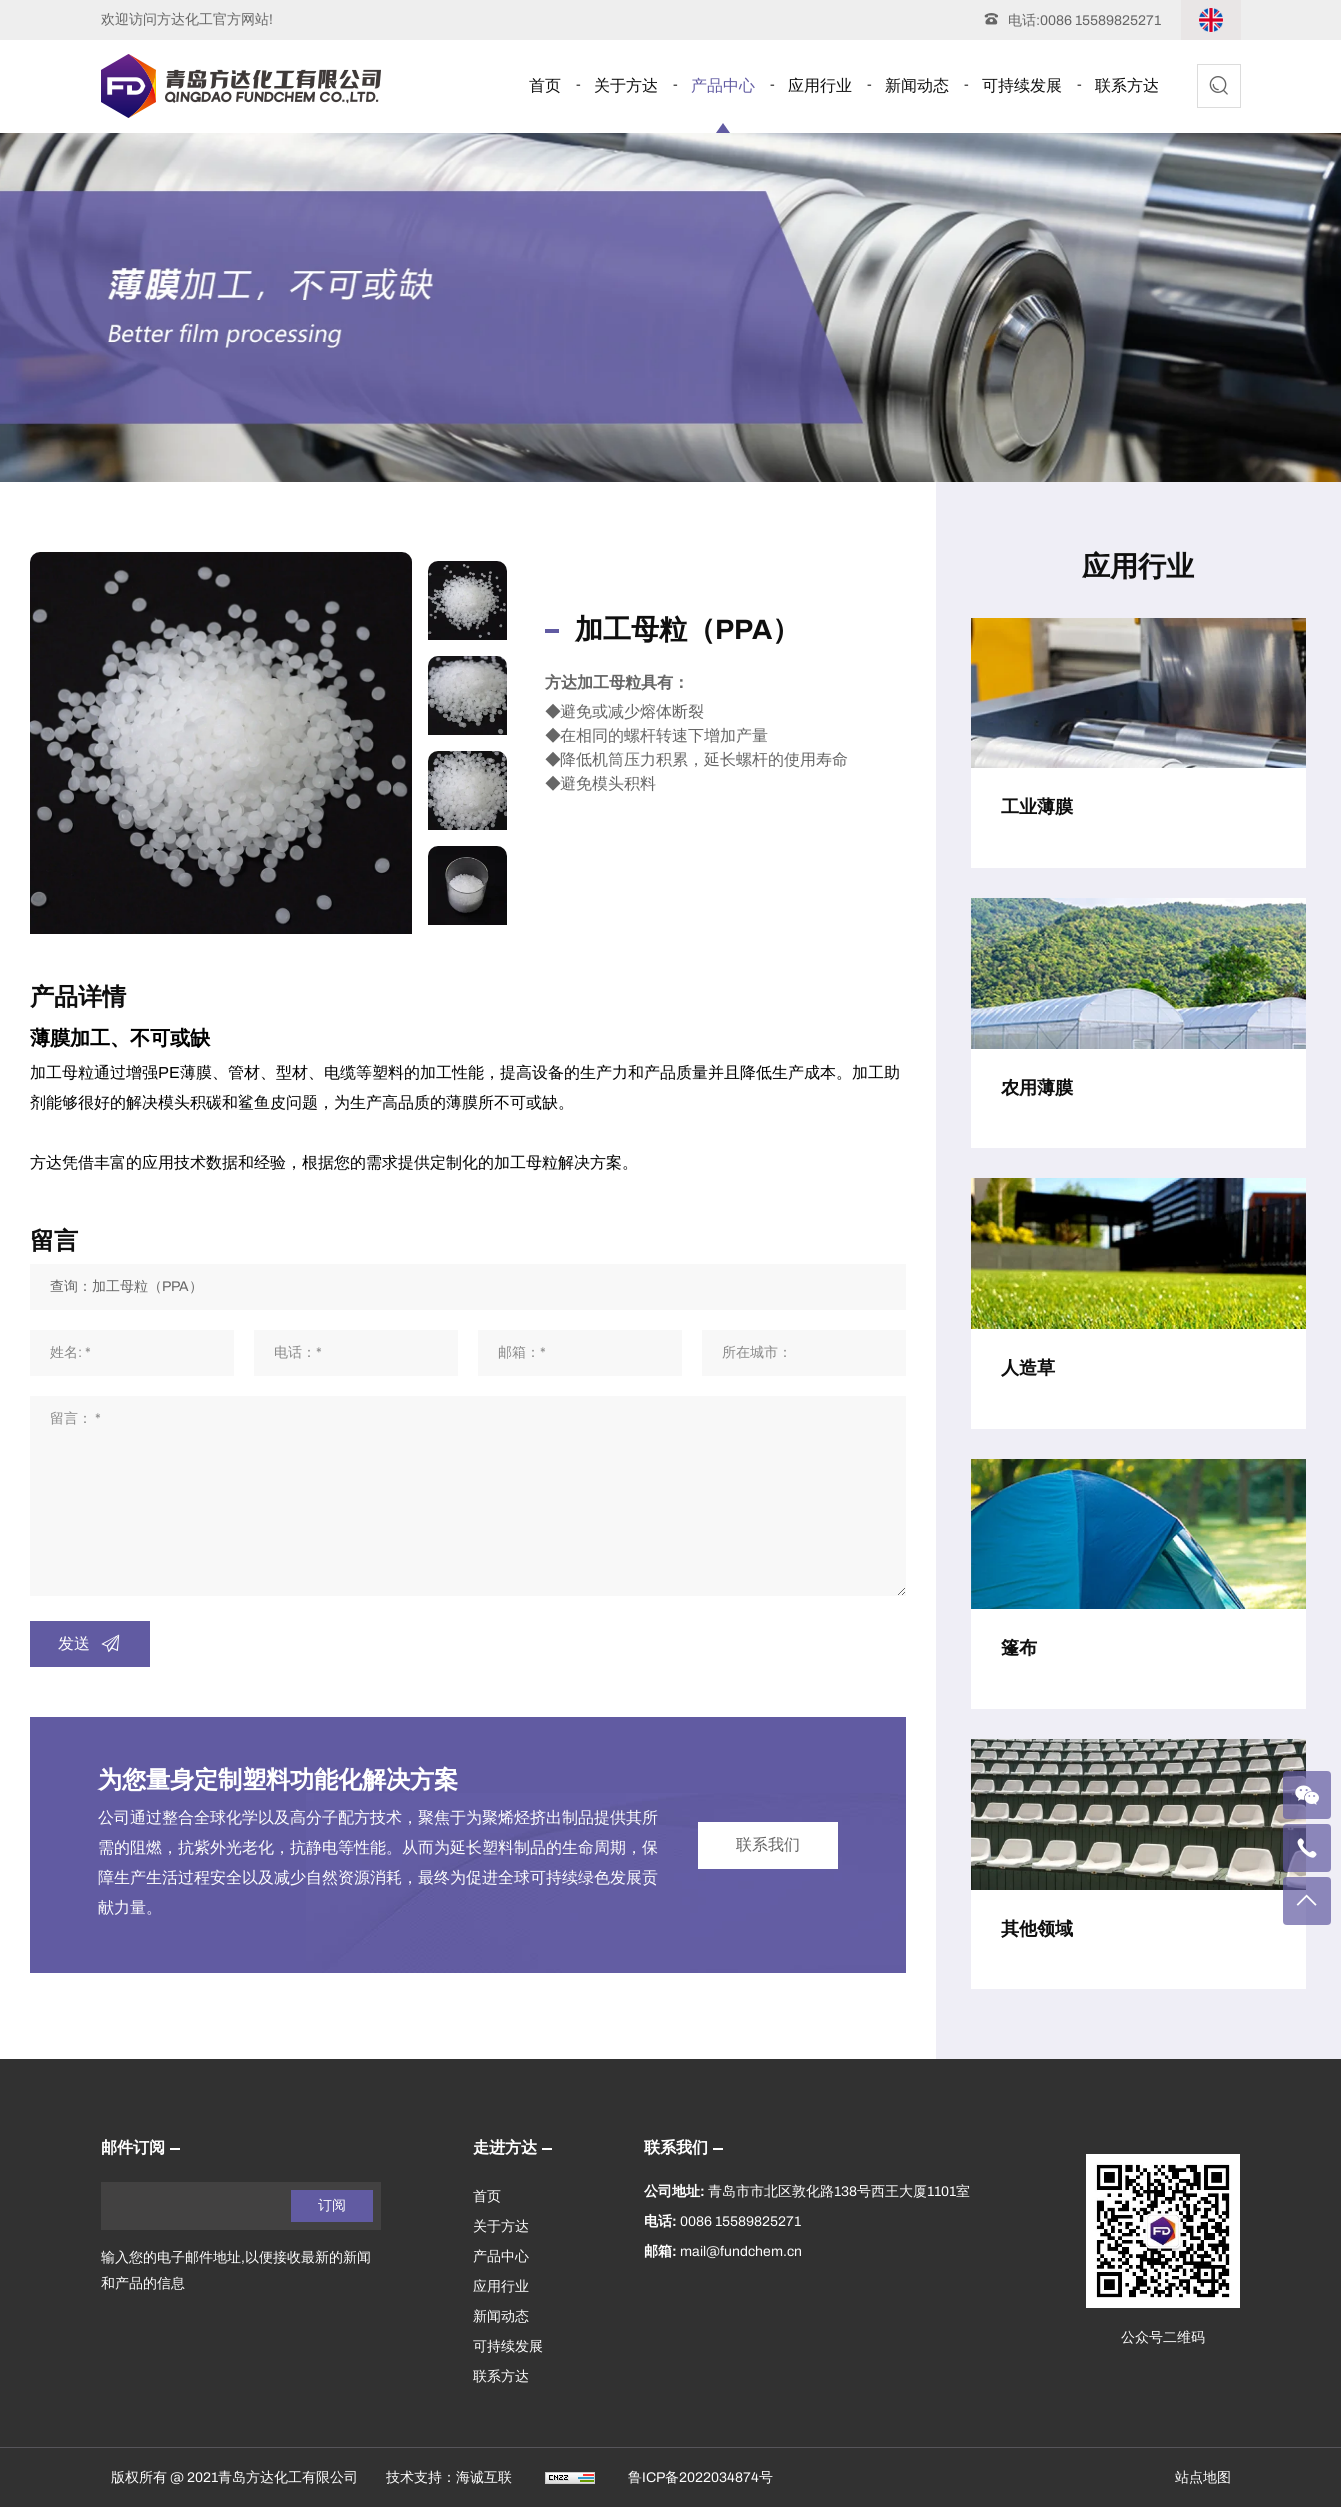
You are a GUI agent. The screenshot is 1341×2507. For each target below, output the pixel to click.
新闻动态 (917, 85)
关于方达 (626, 85)
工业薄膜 (1037, 807)
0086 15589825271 (1100, 20)
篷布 (1019, 1648)
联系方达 (1127, 85)
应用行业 (820, 85)
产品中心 (723, 85)
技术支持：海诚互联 (449, 2477)
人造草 (1028, 1368)
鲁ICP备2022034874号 (700, 2477)
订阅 (332, 2205)
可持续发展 (1022, 85)
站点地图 (1203, 2477)
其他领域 (1037, 1929)
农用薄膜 (1037, 1088)
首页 (545, 85)
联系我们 (768, 1844)
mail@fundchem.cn (741, 2251)
